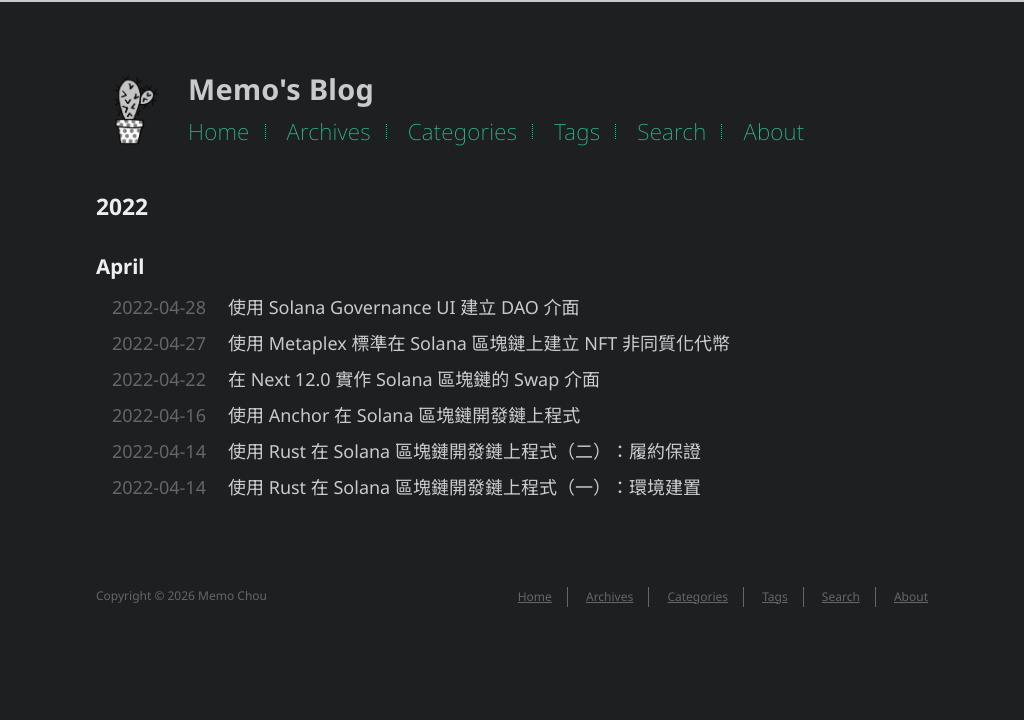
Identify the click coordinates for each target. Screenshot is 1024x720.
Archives (329, 131)
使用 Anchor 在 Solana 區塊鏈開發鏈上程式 (404, 416)
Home (219, 131)
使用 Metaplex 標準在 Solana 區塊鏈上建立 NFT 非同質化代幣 (479, 344)
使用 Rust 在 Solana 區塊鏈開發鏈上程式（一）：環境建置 (464, 488)
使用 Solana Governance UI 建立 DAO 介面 (404, 308)
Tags (577, 131)
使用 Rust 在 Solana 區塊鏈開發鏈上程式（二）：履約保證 (464, 452)
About (773, 131)
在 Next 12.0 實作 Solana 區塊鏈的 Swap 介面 (414, 380)
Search (671, 131)
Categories (463, 131)
